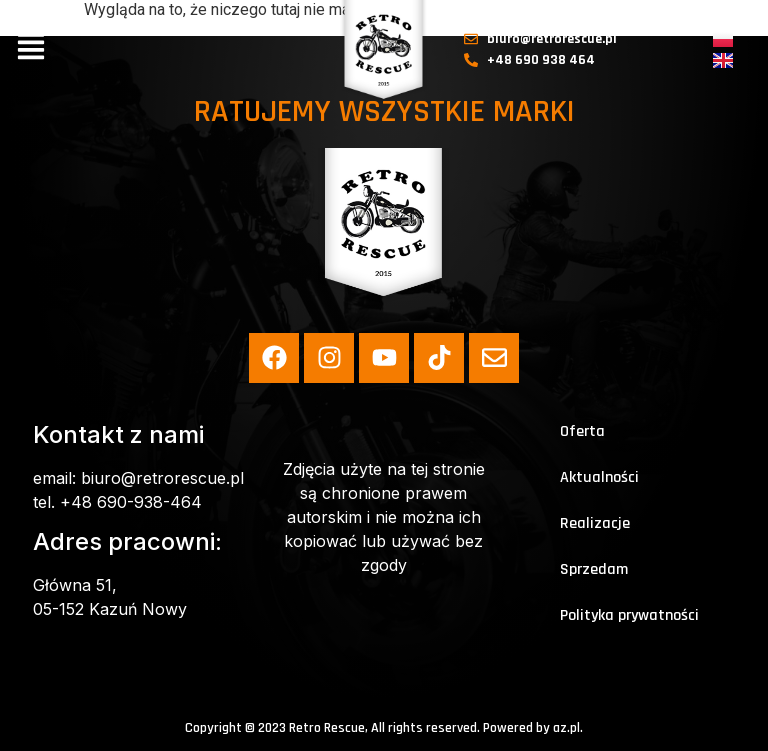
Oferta (582, 431)
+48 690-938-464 (131, 502)
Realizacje (595, 523)
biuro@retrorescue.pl (162, 478)
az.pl (566, 728)
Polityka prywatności (629, 615)
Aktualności (599, 477)
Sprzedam (594, 569)
